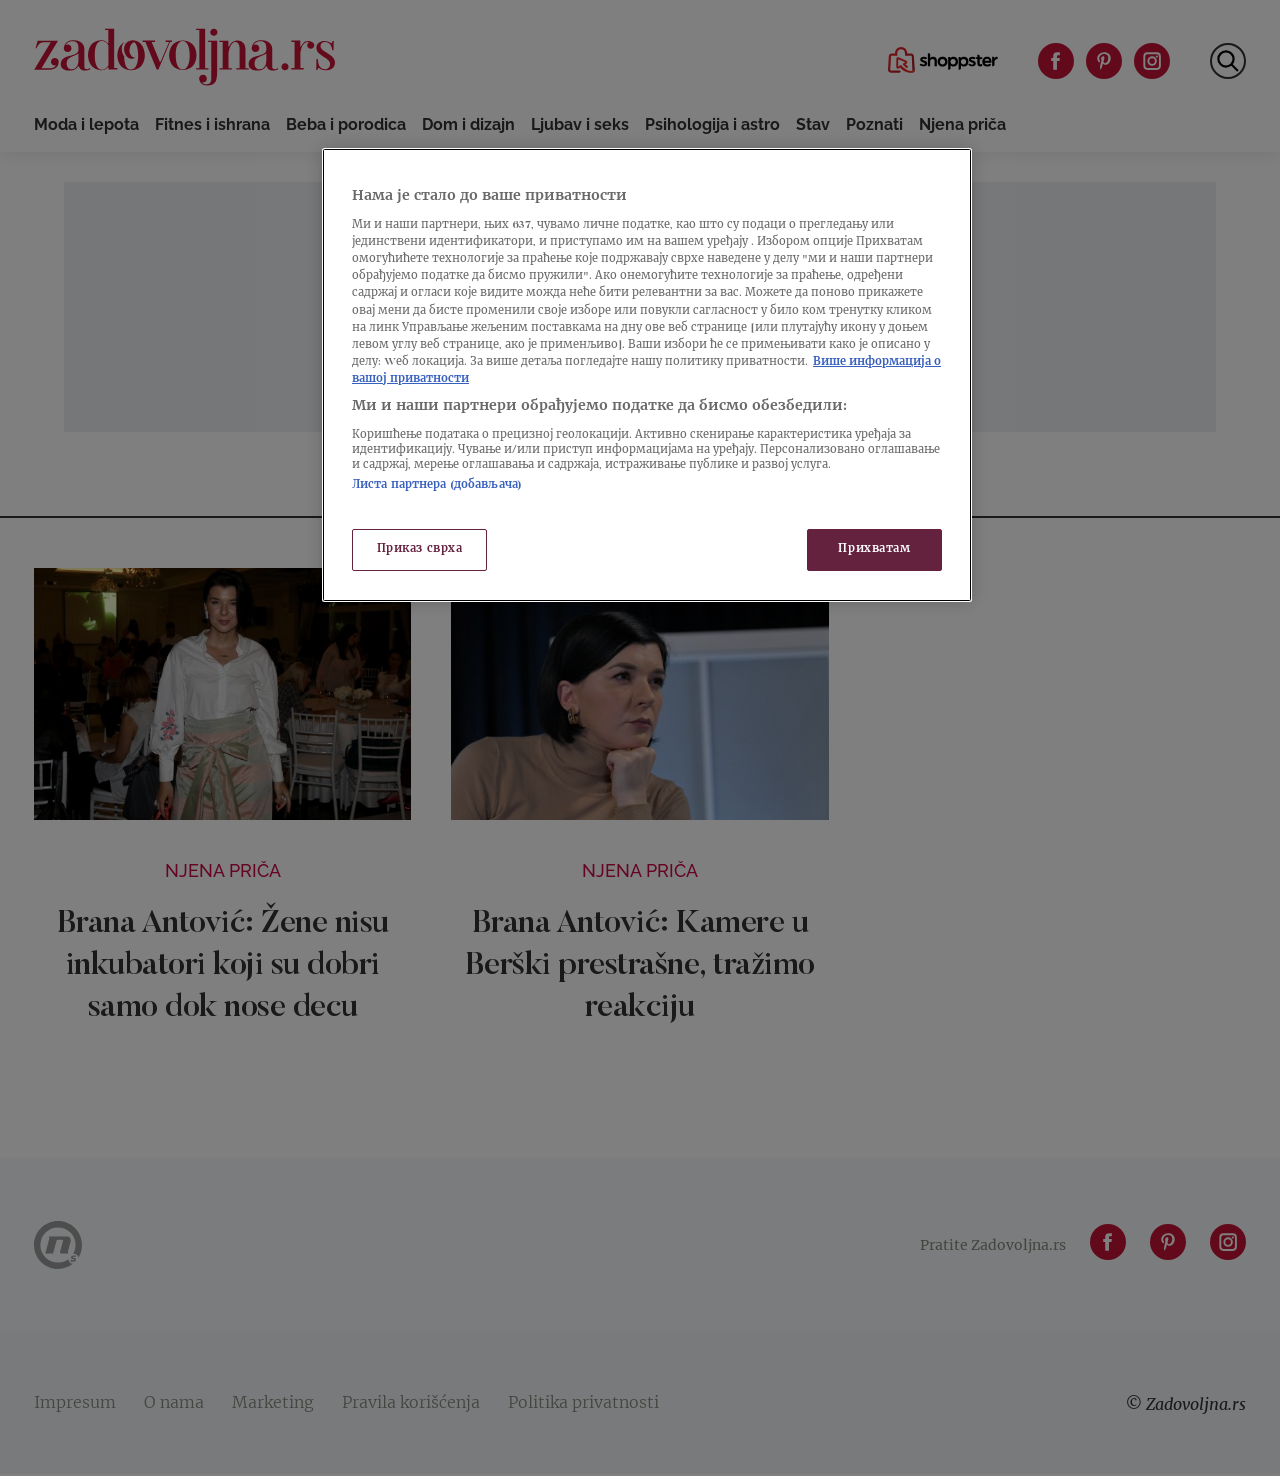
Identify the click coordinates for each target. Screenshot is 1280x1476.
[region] (647, 375)
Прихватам (874, 549)
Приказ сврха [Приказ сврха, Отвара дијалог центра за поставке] (420, 549)
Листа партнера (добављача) (437, 485)
